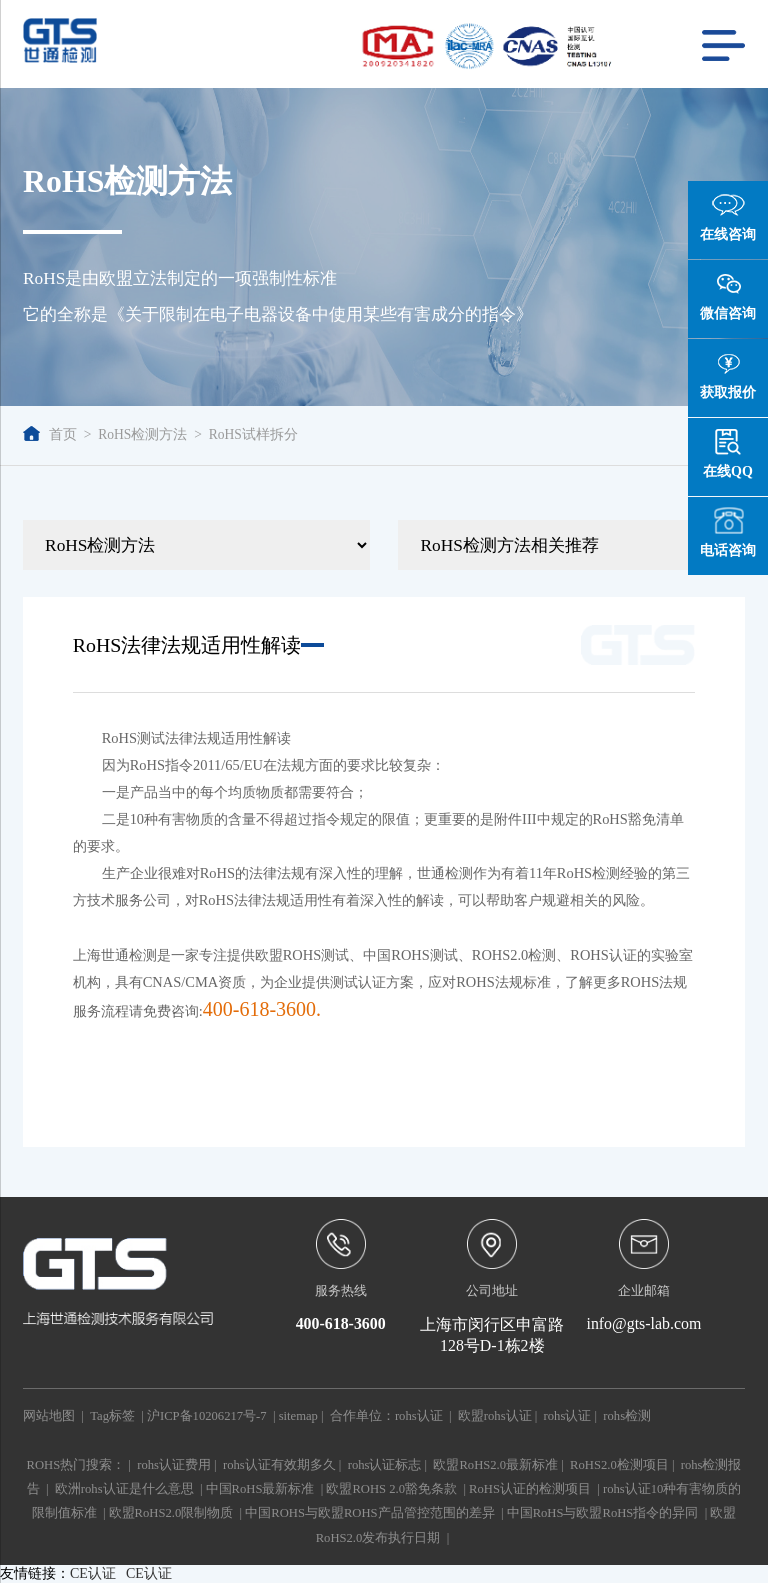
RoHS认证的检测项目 (530, 1489)
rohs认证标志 (385, 1465)
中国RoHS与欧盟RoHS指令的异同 (603, 1513)
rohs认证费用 (174, 1465)
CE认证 (93, 1573)
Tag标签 (112, 1416)
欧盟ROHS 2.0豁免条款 (391, 1489)
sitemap (298, 1416)
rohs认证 (419, 1416)
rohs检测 (627, 1416)
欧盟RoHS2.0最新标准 (495, 1465)
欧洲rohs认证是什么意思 (124, 1489)
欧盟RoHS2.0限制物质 (171, 1513)
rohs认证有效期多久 (279, 1465)
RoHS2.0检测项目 (619, 1465)
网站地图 (49, 1416)
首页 (50, 434)
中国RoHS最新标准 (260, 1489)
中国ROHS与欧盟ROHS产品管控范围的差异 (369, 1513)
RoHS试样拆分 (253, 434)
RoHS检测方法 (142, 434)
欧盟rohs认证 (495, 1416)
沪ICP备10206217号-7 (207, 1416)
